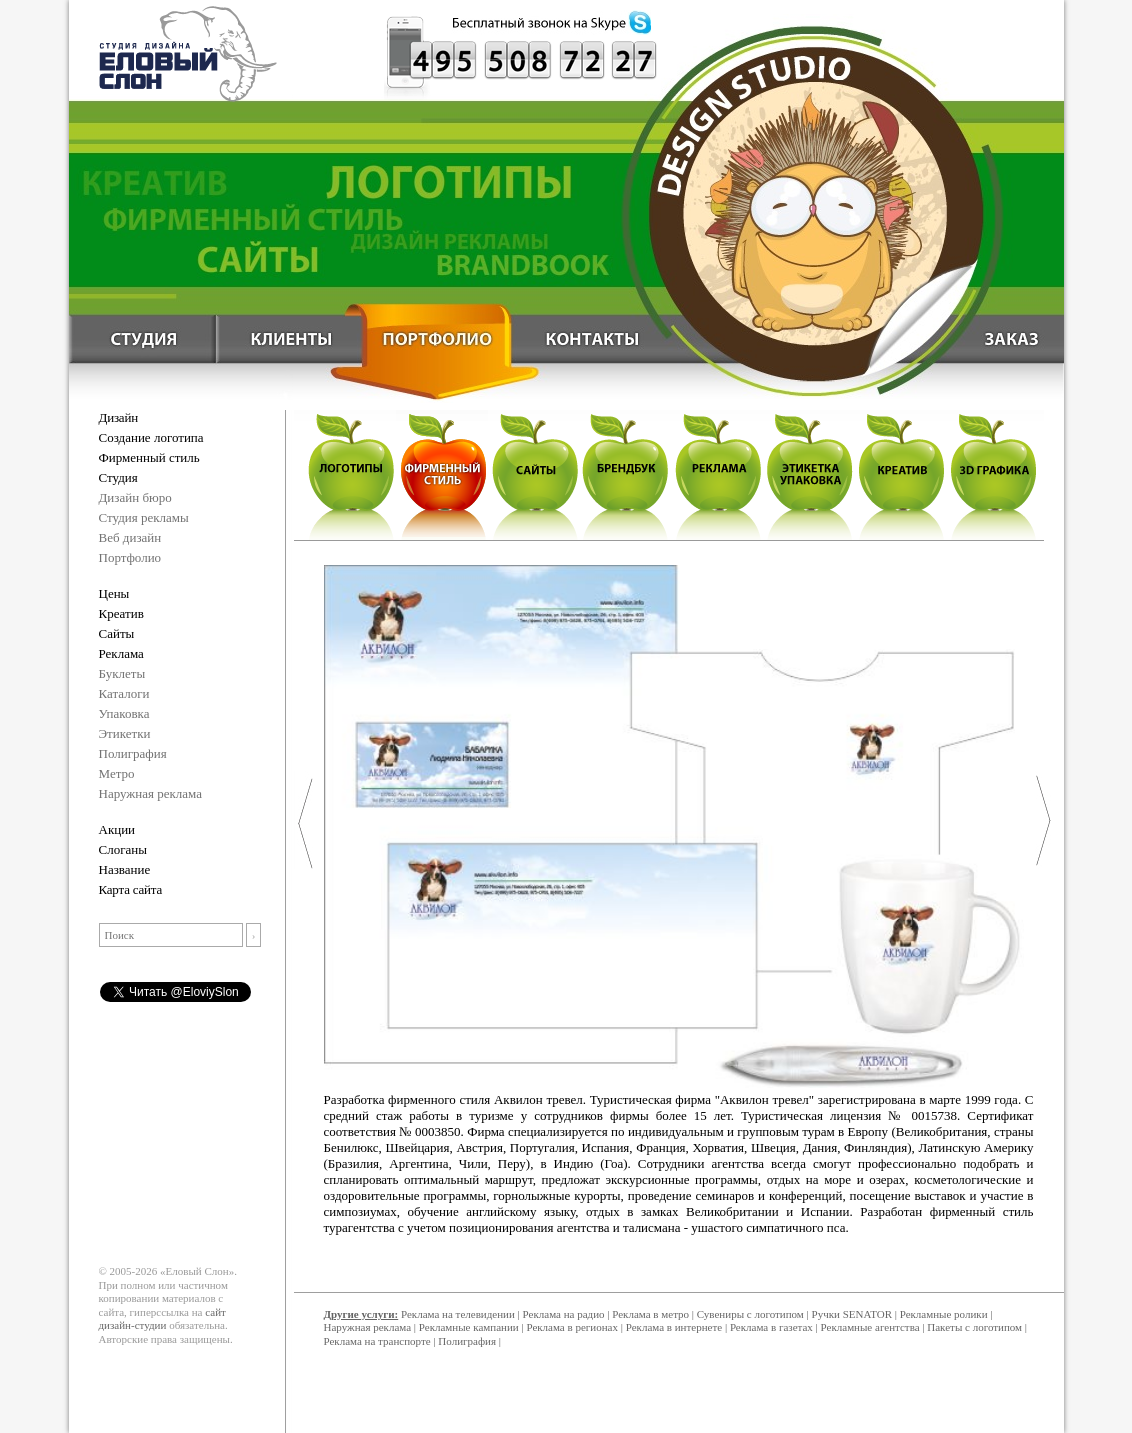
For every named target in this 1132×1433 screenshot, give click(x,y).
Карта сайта (131, 889)
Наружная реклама (151, 793)
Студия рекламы (144, 517)
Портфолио (130, 557)
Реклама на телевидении (458, 1314)
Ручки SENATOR (852, 1314)
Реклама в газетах (773, 1327)
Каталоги (124, 693)
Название (125, 869)
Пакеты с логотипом (974, 1327)
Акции (117, 829)
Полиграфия (133, 753)
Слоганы (123, 849)
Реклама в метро (650, 1314)
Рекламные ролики (944, 1314)
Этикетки (125, 733)
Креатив (121, 613)
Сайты (117, 633)
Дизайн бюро (135, 497)
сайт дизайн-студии (162, 1319)
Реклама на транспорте (377, 1341)
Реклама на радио (564, 1314)
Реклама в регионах (572, 1327)
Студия (118, 477)
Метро (117, 773)
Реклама (121, 653)
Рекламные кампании (469, 1327)
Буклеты (122, 673)
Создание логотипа (151, 437)
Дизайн (118, 417)
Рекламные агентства (872, 1327)
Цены (114, 593)
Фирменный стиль (149, 457)
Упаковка (124, 713)
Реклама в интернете (674, 1327)
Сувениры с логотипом (750, 1314)
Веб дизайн (130, 537)
